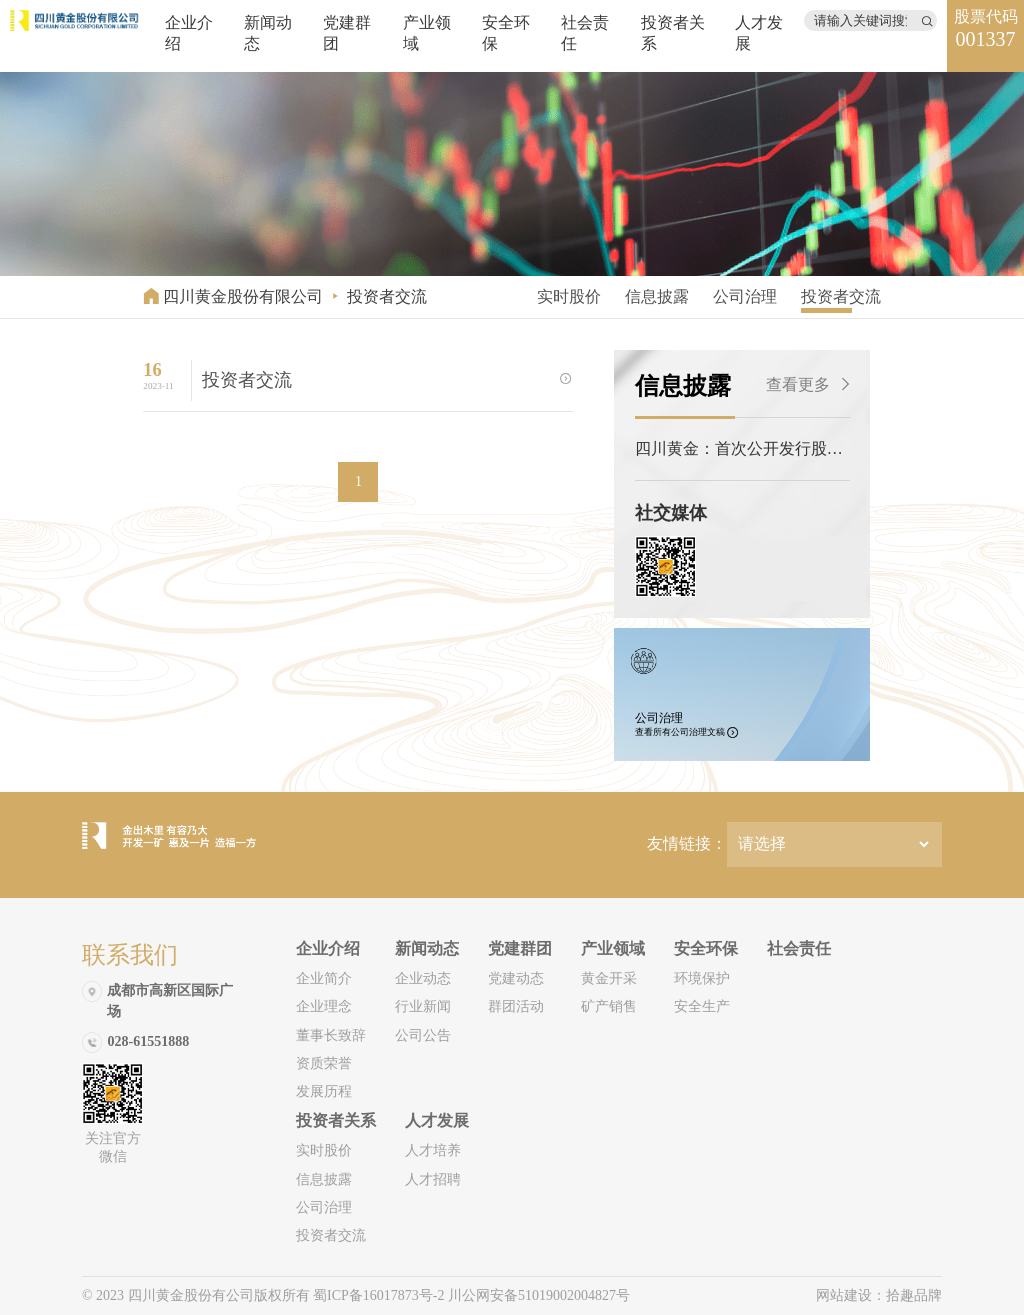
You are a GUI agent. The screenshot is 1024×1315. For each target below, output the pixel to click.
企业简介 (324, 978)
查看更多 (808, 384)
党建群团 (520, 948)
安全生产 (702, 1006)
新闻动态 (427, 948)
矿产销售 (609, 1006)
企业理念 (324, 1006)
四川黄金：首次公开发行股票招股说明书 (739, 450)
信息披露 (657, 296)
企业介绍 (328, 948)
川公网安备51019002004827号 (539, 1295)
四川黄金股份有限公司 (243, 296)
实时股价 (569, 296)
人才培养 (433, 1150)
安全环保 (706, 948)
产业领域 (613, 948)
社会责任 (799, 948)
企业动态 (423, 978)
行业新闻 (423, 1006)
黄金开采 (609, 978)
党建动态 (516, 978)
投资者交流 (387, 296)
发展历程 (324, 1091)
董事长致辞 (331, 1035)
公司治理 (745, 296)
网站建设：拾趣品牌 (879, 1295)
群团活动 (516, 1006)
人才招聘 (433, 1179)
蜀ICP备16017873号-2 (380, 1295)
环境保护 (702, 978)
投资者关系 (336, 1120)
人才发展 (437, 1120)
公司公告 (423, 1035)
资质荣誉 (324, 1063)
